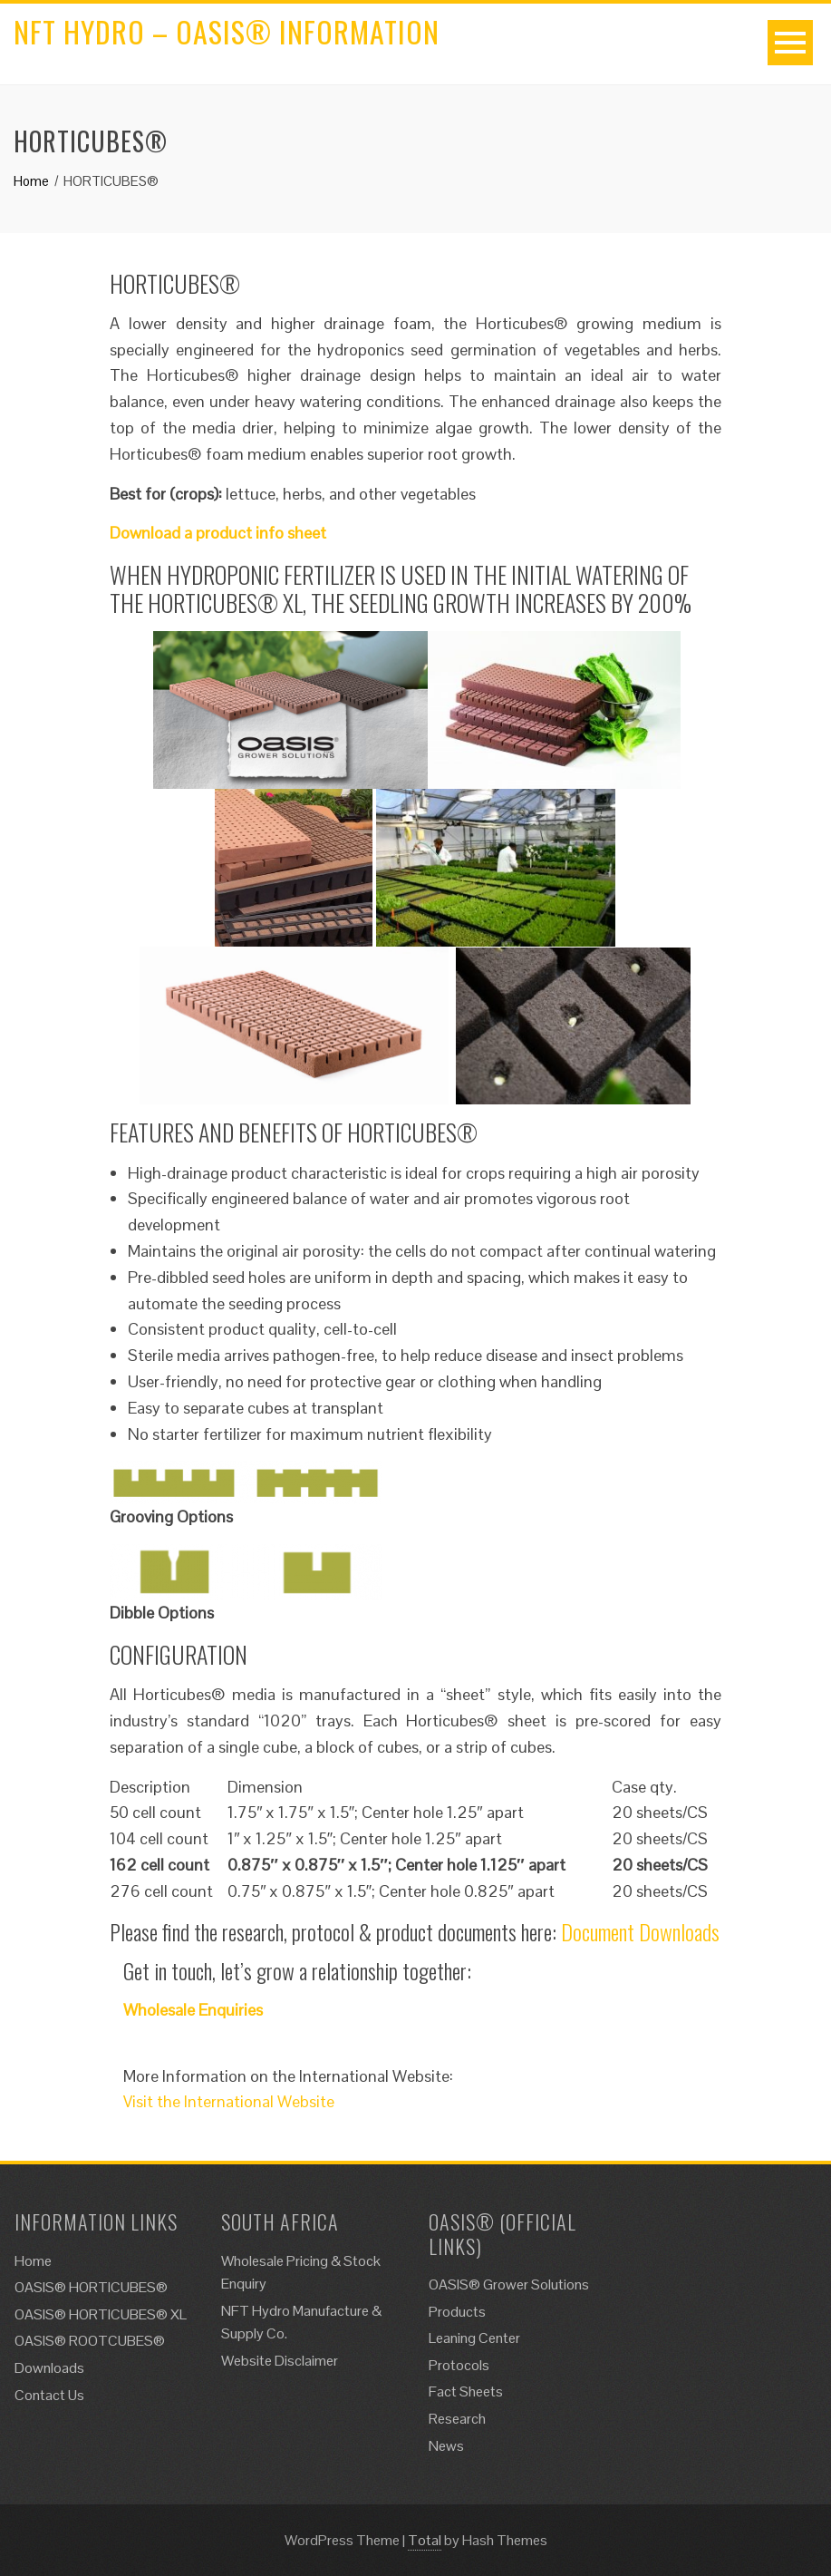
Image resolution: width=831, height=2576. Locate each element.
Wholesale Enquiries (193, 2009)
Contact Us (49, 2395)
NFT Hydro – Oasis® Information (227, 31)
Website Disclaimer (279, 2360)
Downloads (49, 2367)
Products (457, 2311)
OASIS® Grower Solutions (509, 2284)
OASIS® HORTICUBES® (91, 2287)
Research (457, 2418)
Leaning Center (474, 2338)
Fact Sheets (466, 2391)
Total (424, 2540)
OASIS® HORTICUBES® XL (100, 2314)
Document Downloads (640, 1931)
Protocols (459, 2365)
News (446, 2445)
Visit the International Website (228, 2101)
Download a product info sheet (218, 532)
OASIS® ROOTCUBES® (89, 2340)
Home (33, 2260)
